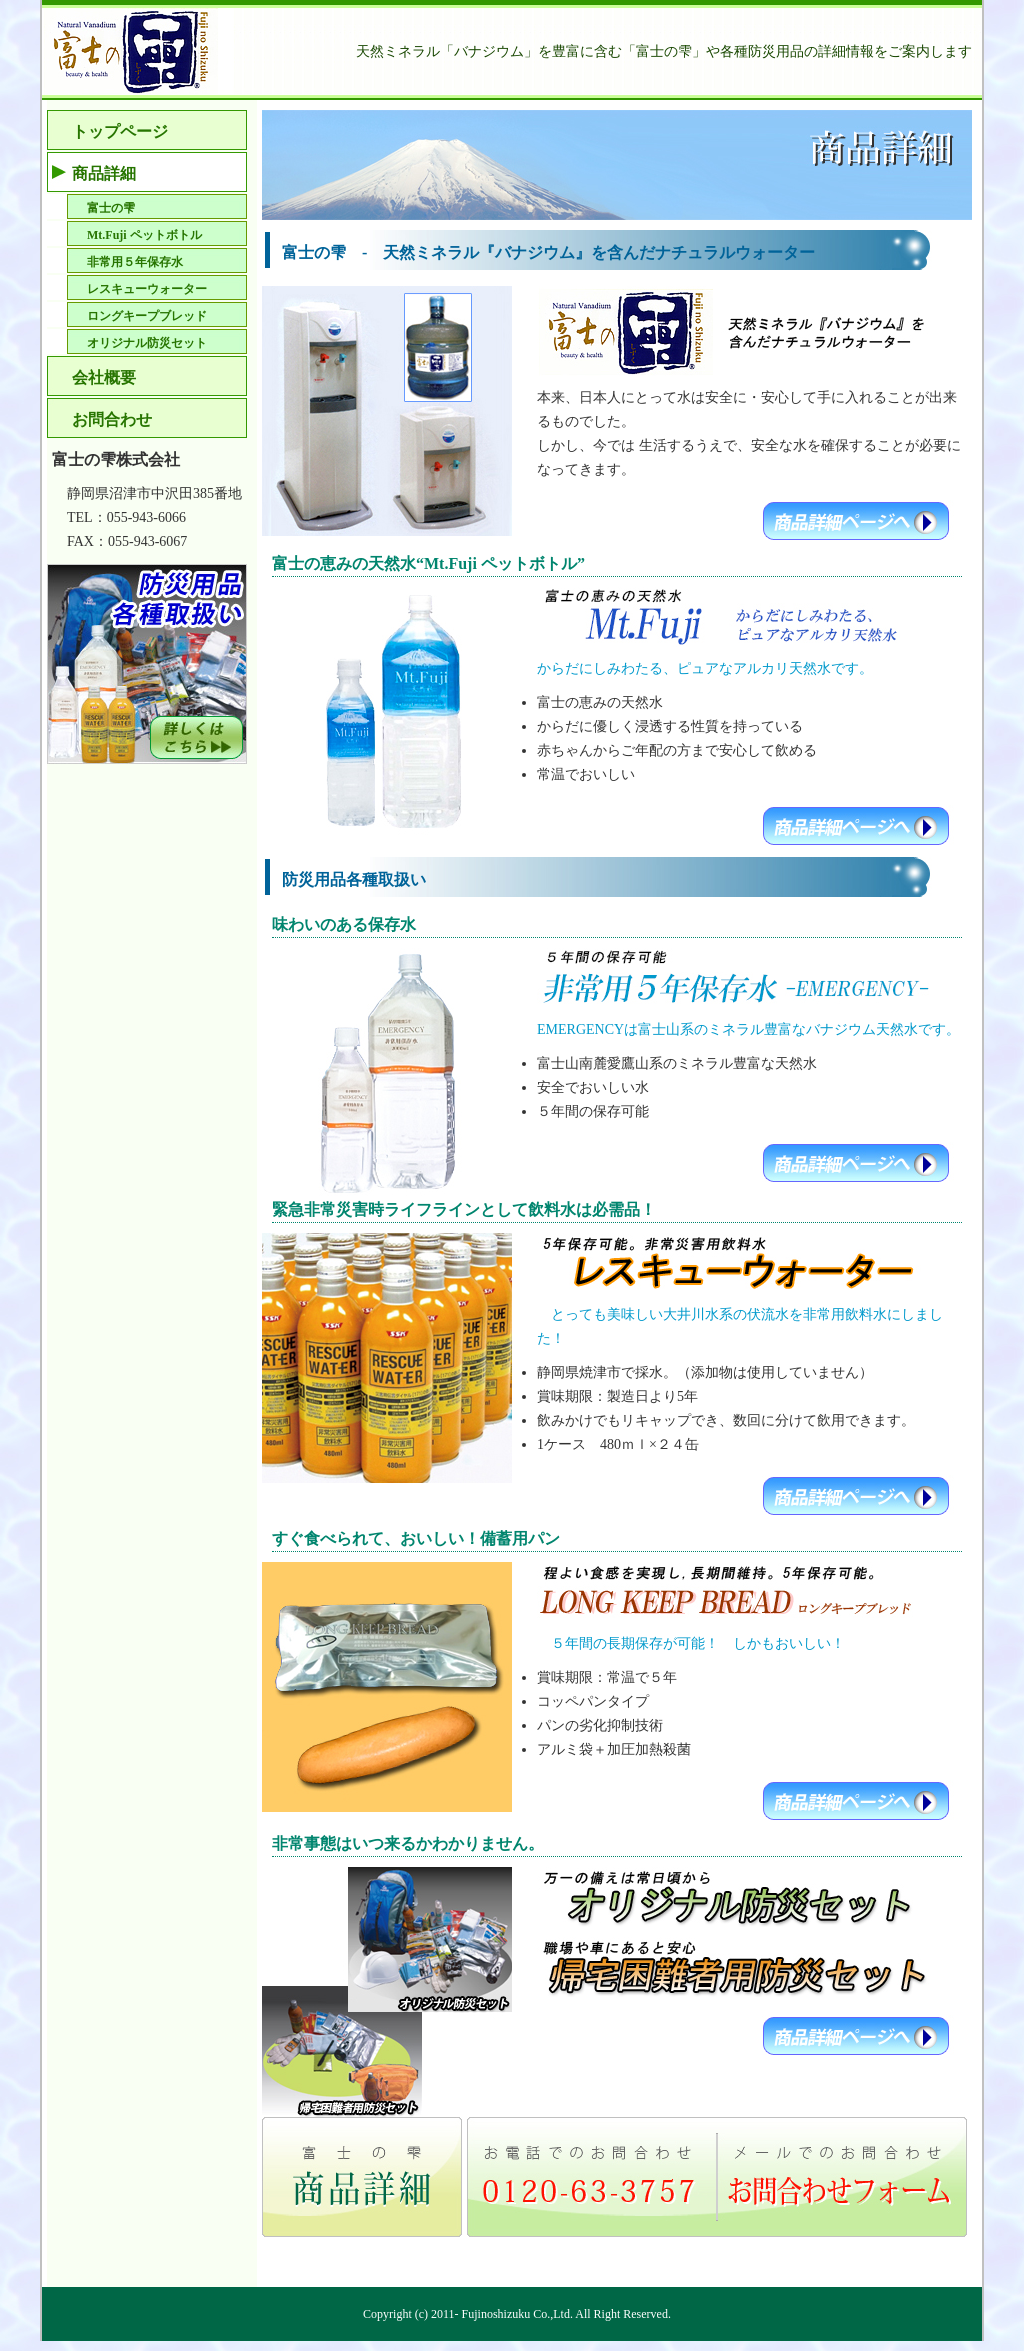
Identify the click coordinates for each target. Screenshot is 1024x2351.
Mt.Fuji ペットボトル (144, 235)
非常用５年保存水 (135, 262)
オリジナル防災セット (147, 343)
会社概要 (104, 377)
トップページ (120, 131)
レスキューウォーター (147, 289)
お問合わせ (112, 419)
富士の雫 (111, 208)
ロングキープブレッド (147, 316)
